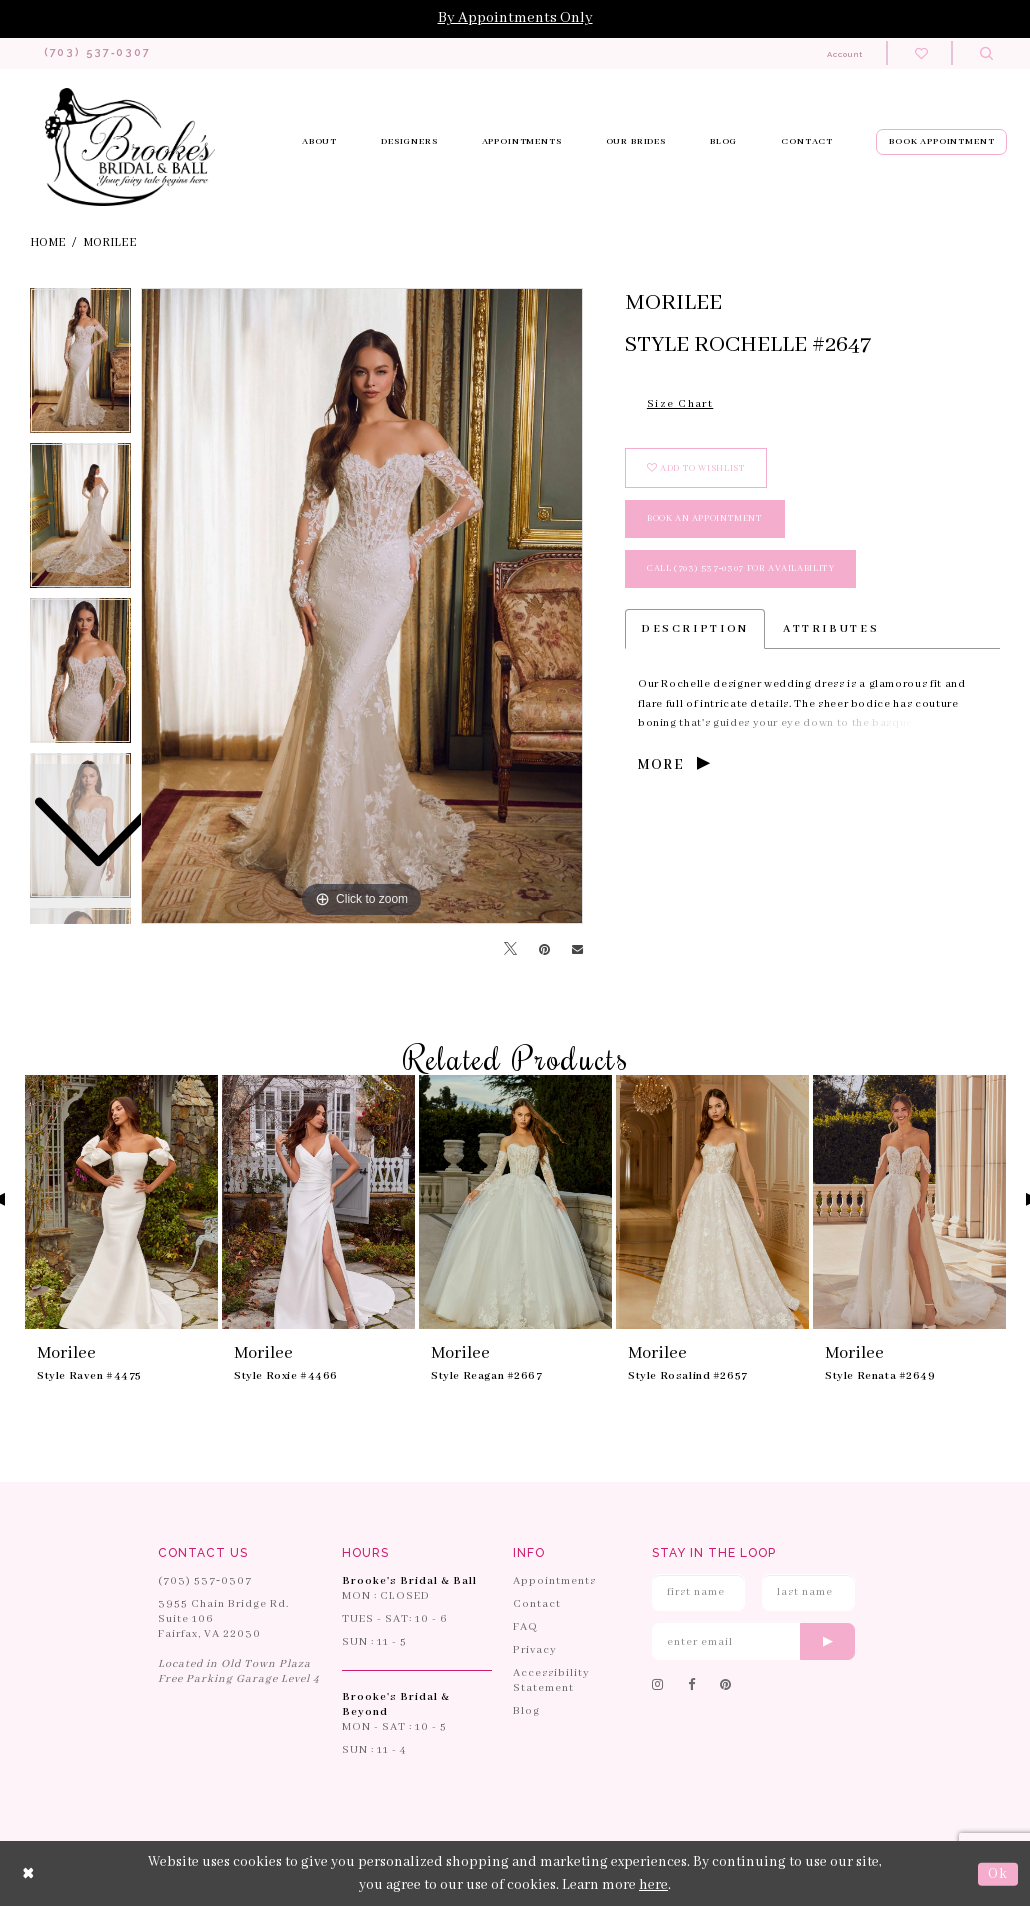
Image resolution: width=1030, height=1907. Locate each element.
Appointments (554, 1581)
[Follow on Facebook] (692, 1687)
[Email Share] (577, 950)
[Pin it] (544, 950)
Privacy (535, 1650)
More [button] (661, 766)
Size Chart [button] (680, 405)
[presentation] (121, 1203)
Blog (526, 1711)
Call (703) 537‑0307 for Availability (741, 569)
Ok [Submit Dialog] (998, 1874)
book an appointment (705, 519)
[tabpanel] (362, 607)
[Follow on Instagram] (658, 1687)
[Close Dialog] (29, 1874)
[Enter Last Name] (808, 1592)
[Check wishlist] (921, 53)
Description (695, 630)
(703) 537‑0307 (205, 1581)
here (653, 1885)
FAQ (525, 1627)
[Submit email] (827, 1642)
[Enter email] (753, 1642)
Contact (537, 1604)
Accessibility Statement (551, 1680)
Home (48, 242)
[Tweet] (510, 950)
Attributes (831, 630)
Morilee (110, 242)
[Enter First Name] (698, 1592)
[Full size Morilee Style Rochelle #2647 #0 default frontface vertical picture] (362, 607)
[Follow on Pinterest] (726, 1687)
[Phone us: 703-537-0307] (97, 54)
